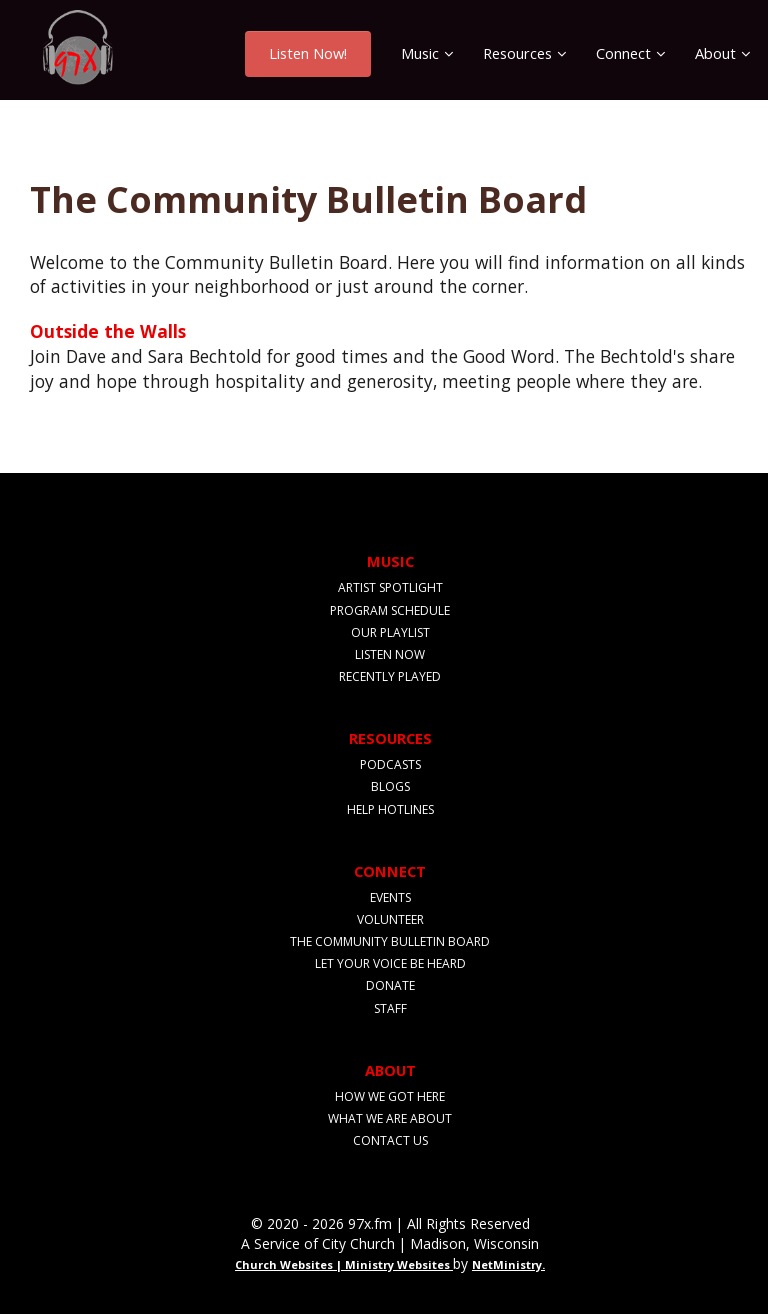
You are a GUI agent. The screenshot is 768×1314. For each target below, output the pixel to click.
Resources (517, 53)
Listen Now (390, 654)
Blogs (390, 786)
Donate (390, 985)
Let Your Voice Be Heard (390, 963)
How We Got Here (390, 1096)
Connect (623, 53)
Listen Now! (308, 53)
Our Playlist (390, 632)
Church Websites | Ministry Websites (344, 1264)
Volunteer (390, 919)
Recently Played (390, 676)
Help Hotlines (390, 809)
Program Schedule (390, 610)
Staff (390, 1008)
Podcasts (390, 764)
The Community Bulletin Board (390, 941)
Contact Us (390, 1140)
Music (420, 53)
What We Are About (390, 1118)
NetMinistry (507, 1264)
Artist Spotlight (390, 587)
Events (390, 897)
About (715, 53)
